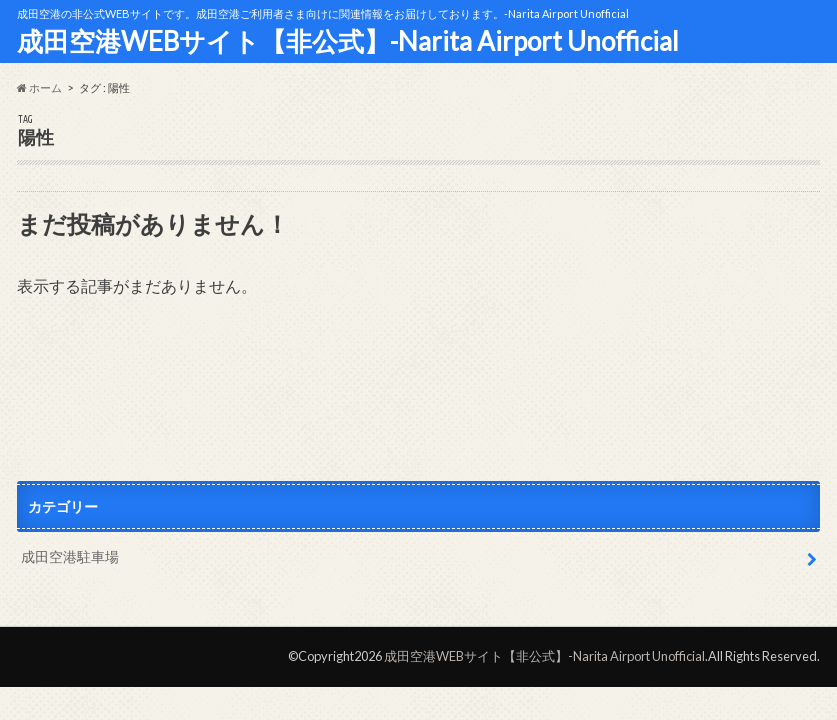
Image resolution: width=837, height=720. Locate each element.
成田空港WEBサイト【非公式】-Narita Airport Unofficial (348, 41)
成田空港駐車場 (70, 556)
